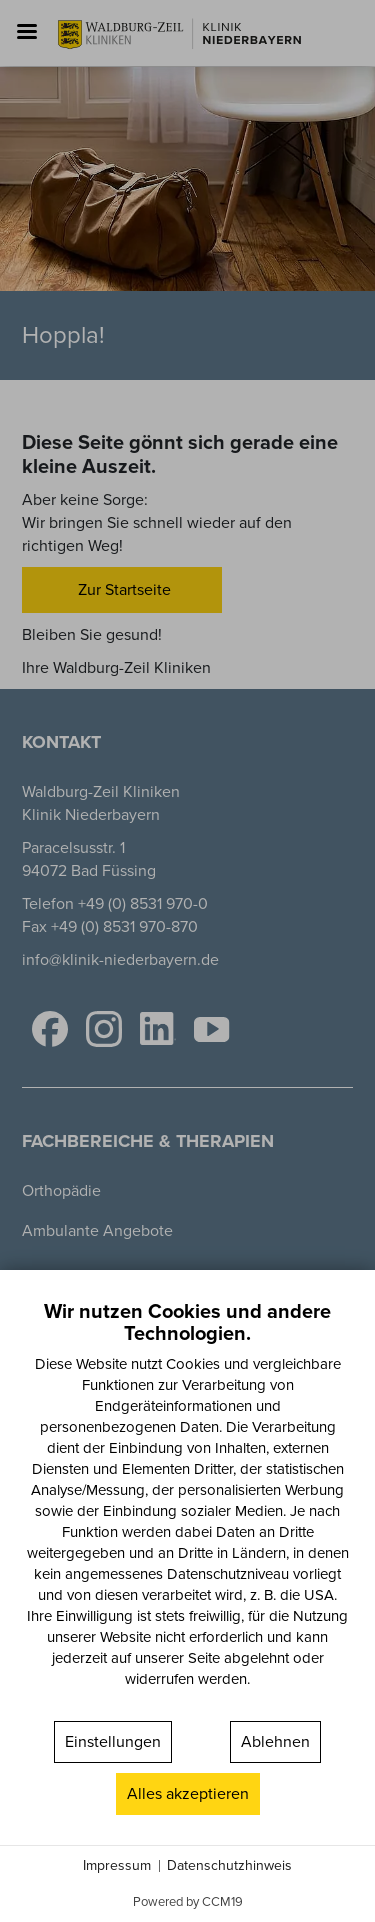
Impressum (117, 1866)
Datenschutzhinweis (229, 1866)
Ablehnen (275, 1741)
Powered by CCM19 (188, 1901)
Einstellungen (113, 1741)
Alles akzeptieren (188, 1793)
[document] (187, 1508)
